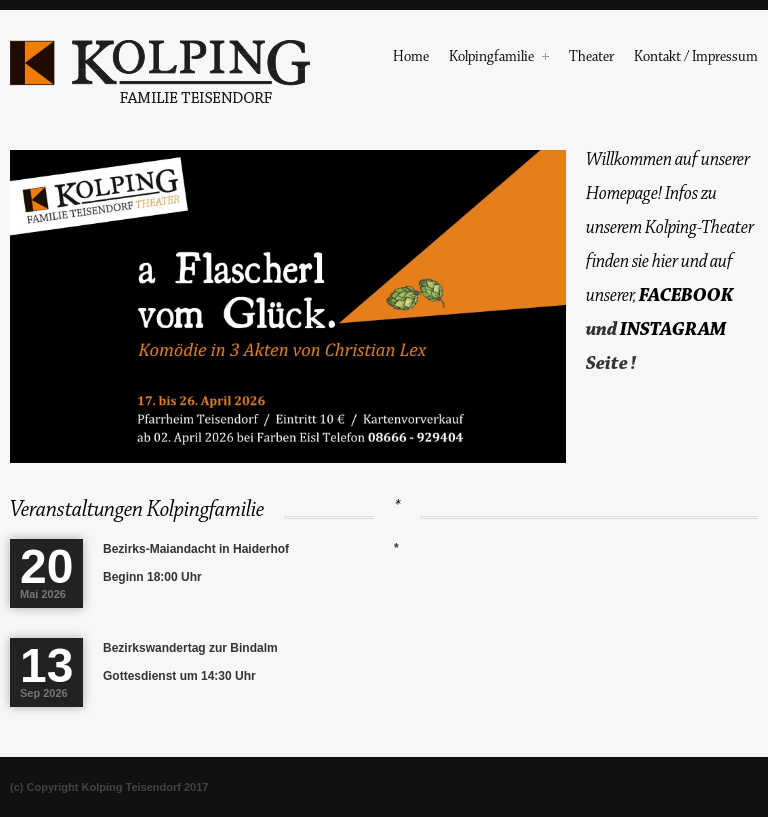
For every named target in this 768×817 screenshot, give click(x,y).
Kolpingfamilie (499, 58)
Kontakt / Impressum (696, 58)
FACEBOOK (686, 295)
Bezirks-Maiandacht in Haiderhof (196, 549)
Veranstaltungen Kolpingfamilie (137, 509)
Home (411, 58)
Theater (591, 58)
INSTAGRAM (673, 329)
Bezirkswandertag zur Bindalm (190, 648)
